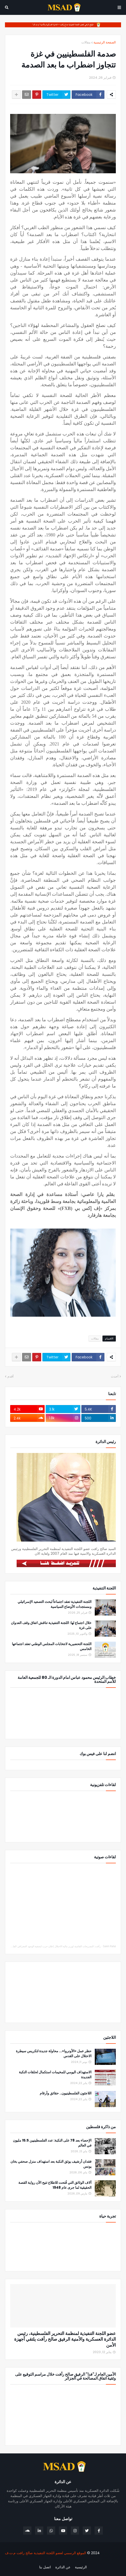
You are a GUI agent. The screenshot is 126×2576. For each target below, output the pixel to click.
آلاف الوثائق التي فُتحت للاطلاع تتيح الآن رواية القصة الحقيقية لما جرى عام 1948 (55, 2185)
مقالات (86, 42)
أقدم (10, 1376)
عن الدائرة (62, 2567)
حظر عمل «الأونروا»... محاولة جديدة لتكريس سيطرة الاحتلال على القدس (54, 2053)
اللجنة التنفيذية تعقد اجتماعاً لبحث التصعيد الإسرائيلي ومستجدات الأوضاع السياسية (55, 1604)
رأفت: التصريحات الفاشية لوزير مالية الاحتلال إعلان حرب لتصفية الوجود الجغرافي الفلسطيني (53, 1946)
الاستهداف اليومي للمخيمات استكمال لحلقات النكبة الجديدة (55, 2075)
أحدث (115, 1376)
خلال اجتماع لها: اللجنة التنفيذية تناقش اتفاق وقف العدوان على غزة (51, 1625)
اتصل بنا (45, 2567)
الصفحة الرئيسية (105, 42)
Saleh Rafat (109, 1946)
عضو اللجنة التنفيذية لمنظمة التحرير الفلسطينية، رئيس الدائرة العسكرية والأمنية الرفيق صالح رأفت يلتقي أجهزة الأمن (65, 2339)
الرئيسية (81, 2567)
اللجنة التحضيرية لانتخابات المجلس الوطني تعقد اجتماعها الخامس (52, 1646)
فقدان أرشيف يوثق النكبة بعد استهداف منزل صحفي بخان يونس (51, 2164)
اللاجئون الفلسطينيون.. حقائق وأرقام (66, 2093)
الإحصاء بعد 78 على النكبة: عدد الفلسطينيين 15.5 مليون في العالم (52, 2143)
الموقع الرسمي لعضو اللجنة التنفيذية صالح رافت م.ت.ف (45, 2552)
